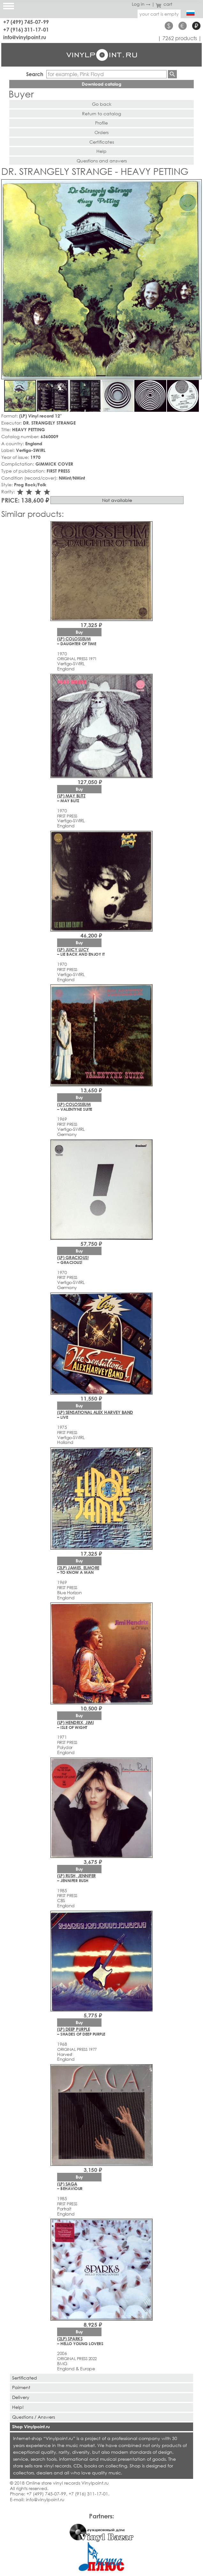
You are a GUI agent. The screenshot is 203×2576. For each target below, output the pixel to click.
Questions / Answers (33, 2417)
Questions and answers (102, 160)
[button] (196, 185)
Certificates (101, 142)
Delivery (20, 2397)
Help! (18, 2407)
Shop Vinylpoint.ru (31, 2426)
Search (34, 74)
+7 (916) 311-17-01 (26, 29)
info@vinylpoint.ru (24, 37)
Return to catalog (101, 113)
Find (172, 74)
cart (164, 4)
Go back (101, 104)
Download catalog (101, 84)
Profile (101, 122)
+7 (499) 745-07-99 (26, 22)
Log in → (141, 4)
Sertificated (24, 2377)
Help (101, 151)
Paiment (21, 2387)
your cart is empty (159, 14)
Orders (101, 132)
